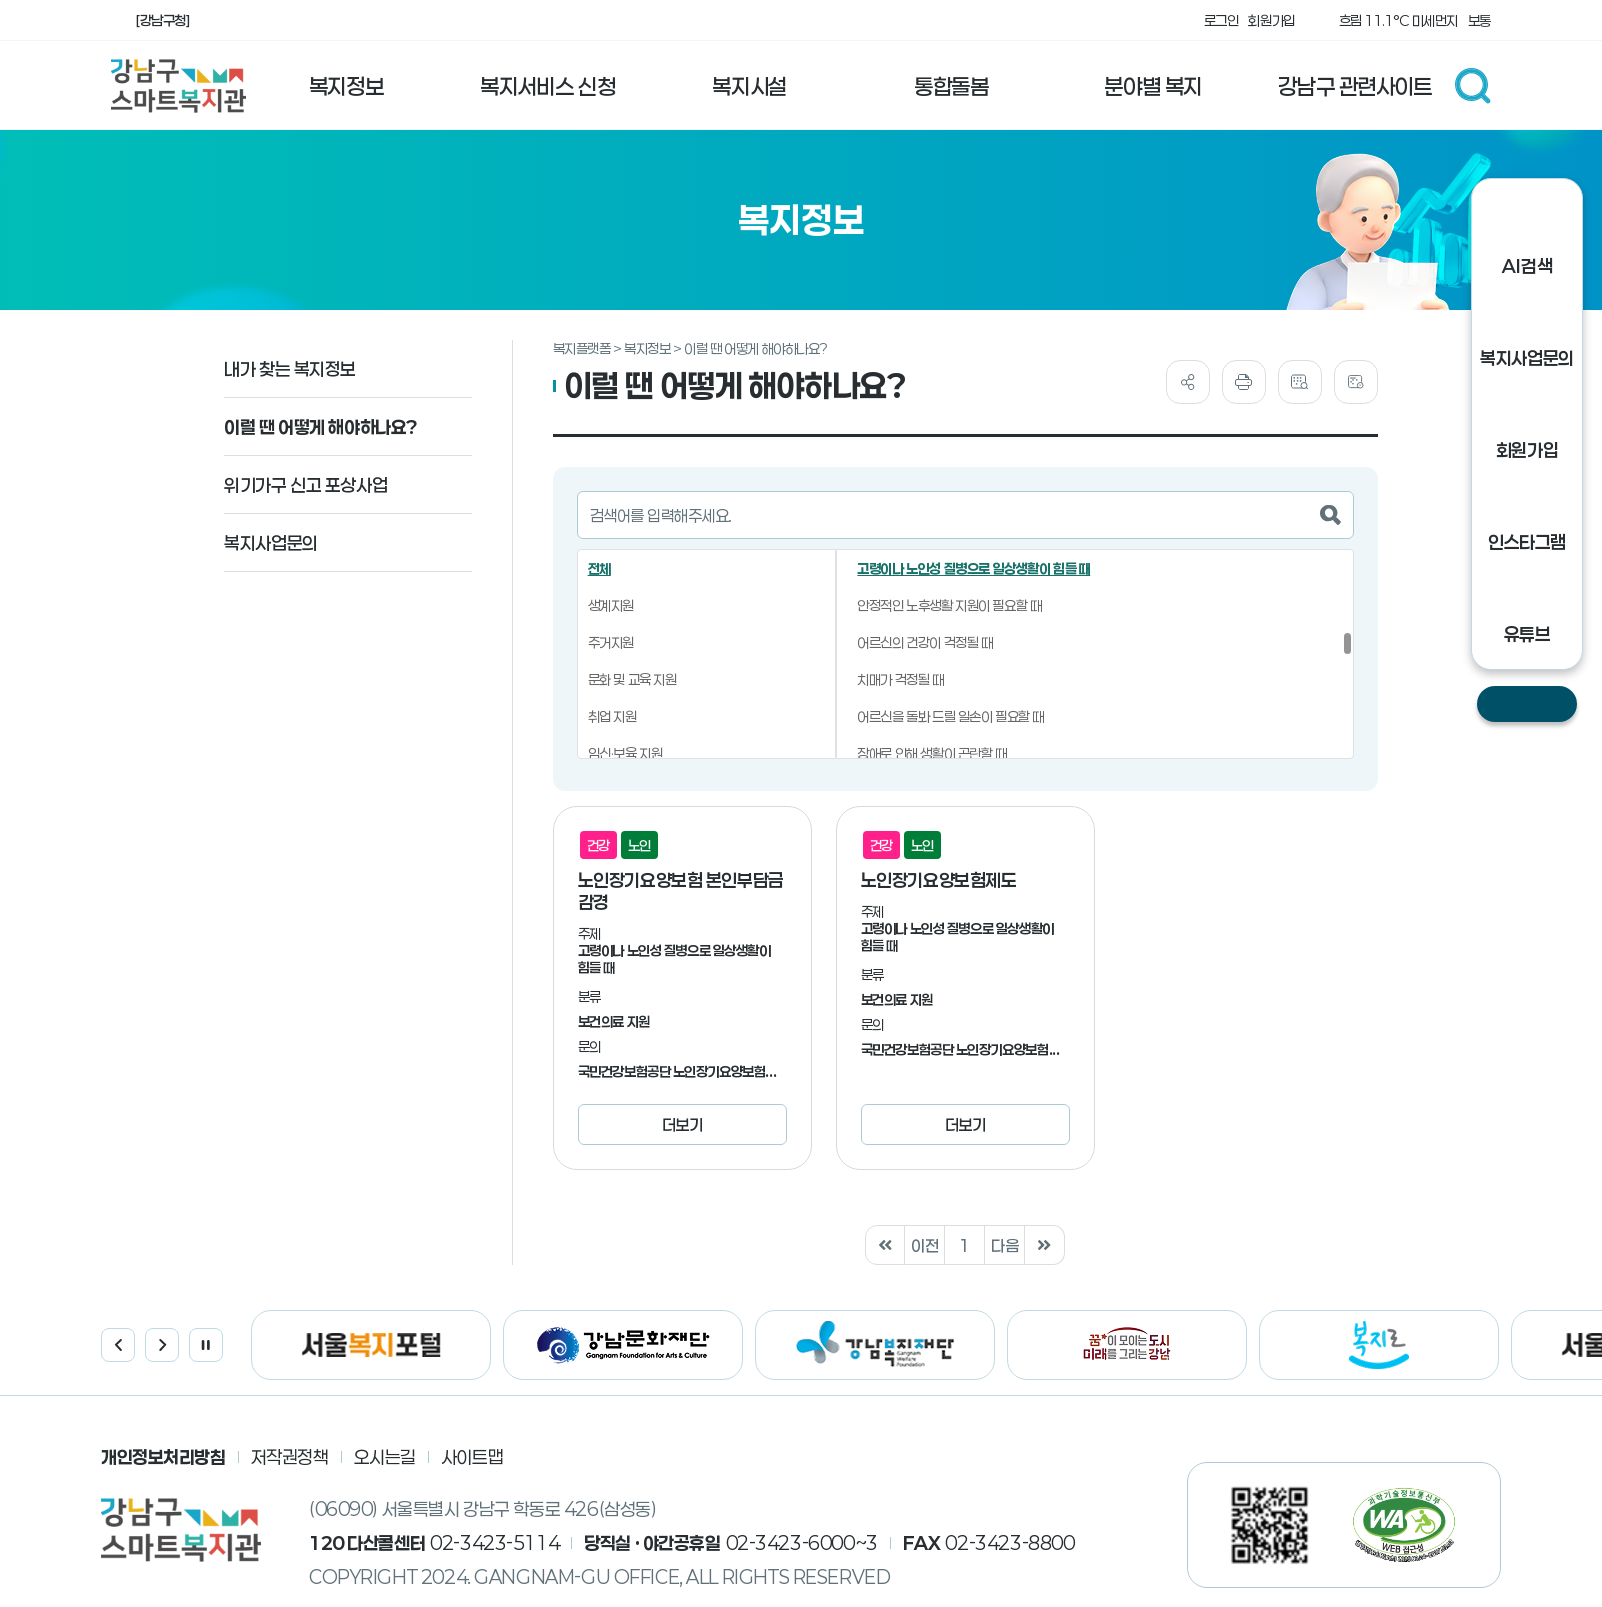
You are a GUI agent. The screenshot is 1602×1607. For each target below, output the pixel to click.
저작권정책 (290, 1457)
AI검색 (1527, 266)
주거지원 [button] (611, 642)
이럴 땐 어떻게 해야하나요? (321, 427)
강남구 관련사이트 (1354, 86)
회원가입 (1271, 20)
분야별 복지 (1152, 86)
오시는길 (385, 1457)
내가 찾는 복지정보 (290, 369)
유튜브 (1527, 634)
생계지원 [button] (611, 605)
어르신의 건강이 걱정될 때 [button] (924, 642)
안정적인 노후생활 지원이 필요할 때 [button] (949, 605)
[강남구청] (162, 20)
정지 (206, 1345)
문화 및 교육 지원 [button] (632, 679)
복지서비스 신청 (547, 86)
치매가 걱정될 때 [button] (900, 679)
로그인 (1221, 20)
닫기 (1527, 704)
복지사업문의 (270, 543)
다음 (1004, 1245)
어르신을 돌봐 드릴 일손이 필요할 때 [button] (950, 716)
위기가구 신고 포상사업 (305, 485)
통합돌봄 (951, 86)
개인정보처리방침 (163, 1457)
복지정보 (346, 86)
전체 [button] (599, 568)
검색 (1473, 86)
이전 (924, 1245)
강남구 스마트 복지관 (178, 86)
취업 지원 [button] (612, 716)
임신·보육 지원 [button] (625, 753)
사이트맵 (472, 1457)
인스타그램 (1527, 542)
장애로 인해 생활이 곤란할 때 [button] (931, 753)
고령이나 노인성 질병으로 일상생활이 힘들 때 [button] (973, 568)
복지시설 (749, 86)
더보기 (682, 1124)
